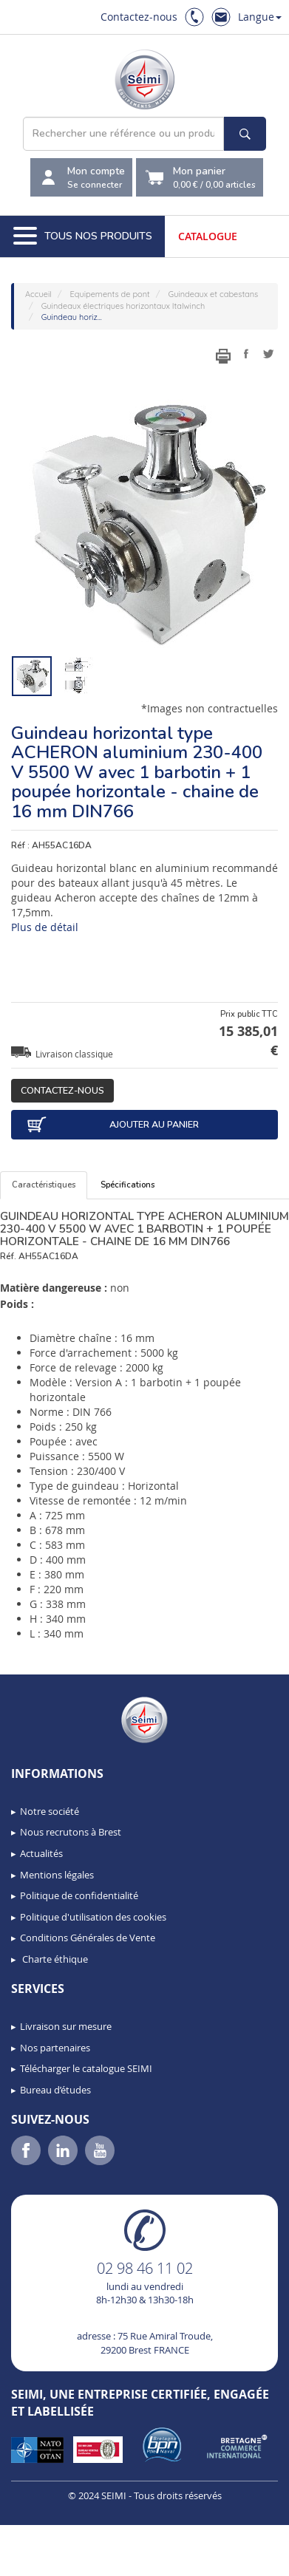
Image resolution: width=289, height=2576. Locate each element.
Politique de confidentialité (79, 1895)
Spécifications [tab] (127, 1184)
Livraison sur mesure (66, 2026)
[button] (44, 2560)
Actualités (41, 1853)
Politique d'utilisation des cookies (93, 1917)
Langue (260, 17)
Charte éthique (54, 1959)
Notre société (49, 1811)
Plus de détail (44, 927)
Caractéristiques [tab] (43, 1184)
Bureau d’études (55, 2089)
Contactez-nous (139, 17)
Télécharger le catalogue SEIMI (86, 2068)
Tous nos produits (82, 236)
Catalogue (207, 236)
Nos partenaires (55, 2047)
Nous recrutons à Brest (70, 1832)
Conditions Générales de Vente (87, 1937)
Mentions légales (57, 1874)
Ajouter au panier (112, 1124)
